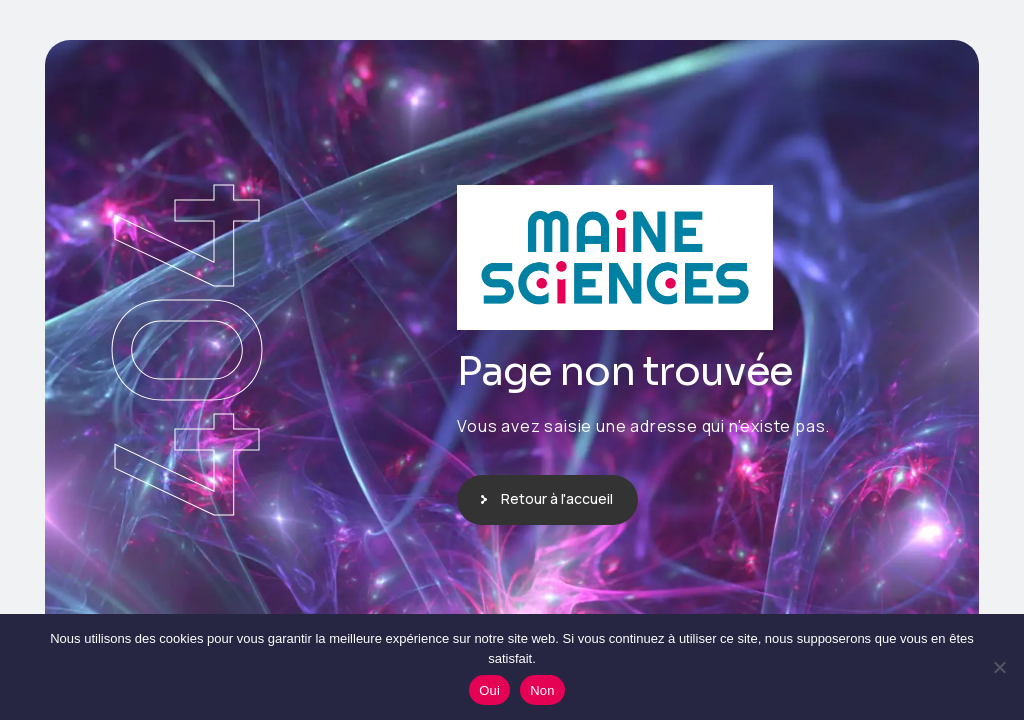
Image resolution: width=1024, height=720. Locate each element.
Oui (489, 690)
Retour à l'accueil (557, 498)
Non (542, 690)
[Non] (999, 667)
